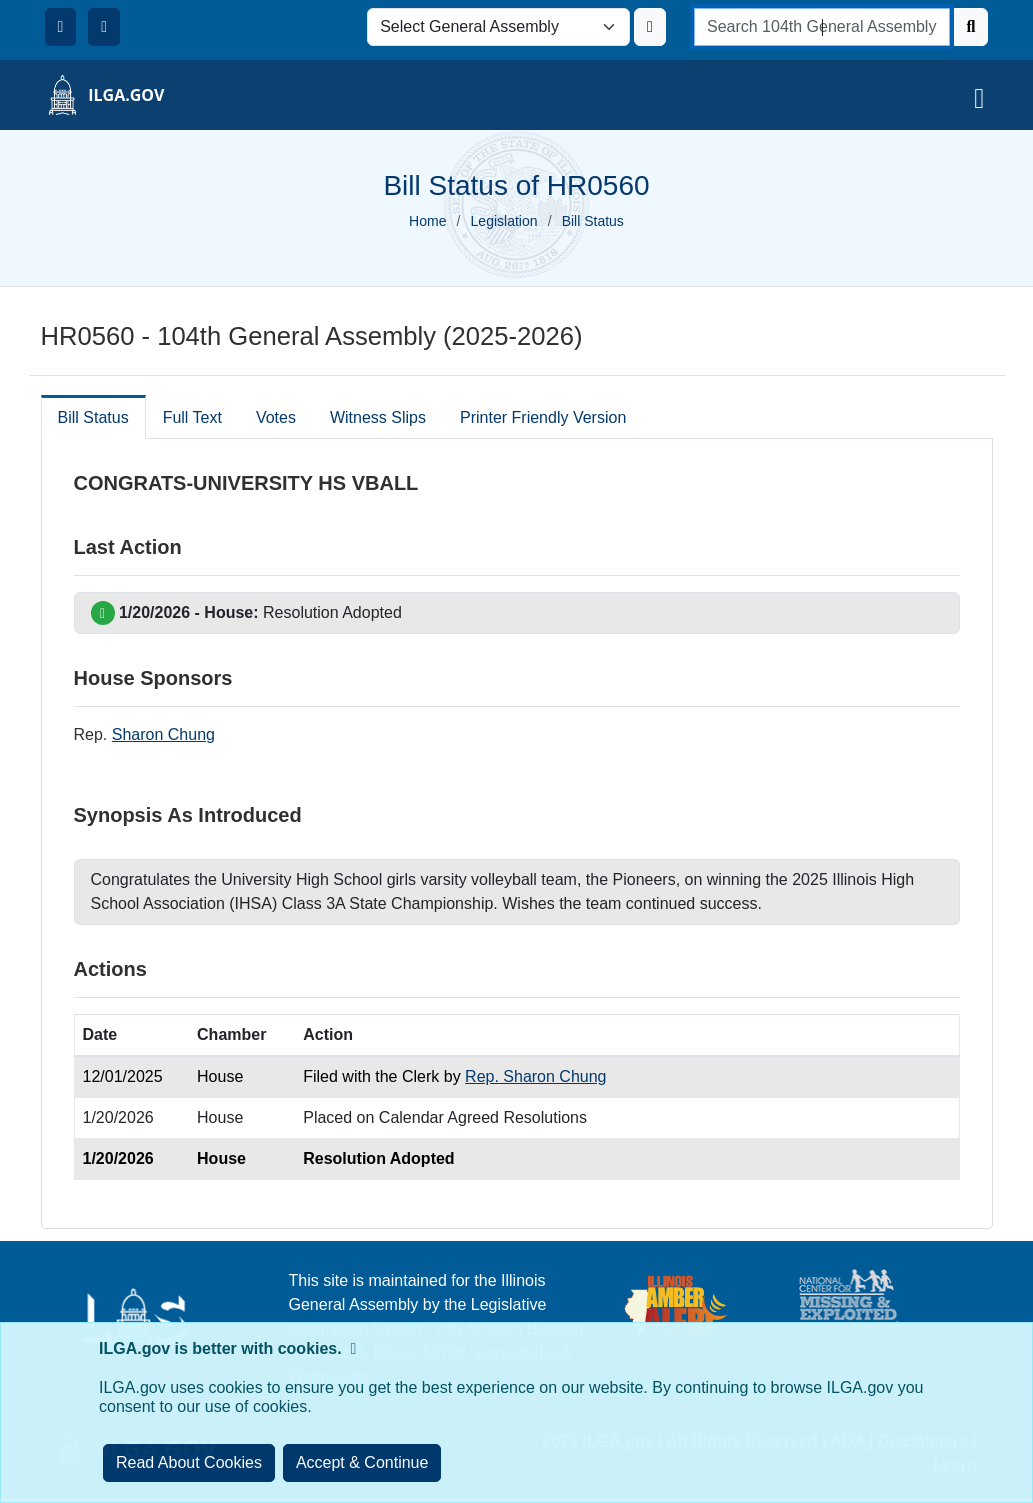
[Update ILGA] (650, 27)
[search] (822, 27)
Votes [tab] (276, 417)
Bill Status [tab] (93, 417)
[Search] (971, 27)
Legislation (504, 221)
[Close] (362, 1463)
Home (427, 221)
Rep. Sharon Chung (535, 1076)
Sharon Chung (163, 734)
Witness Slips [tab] (378, 417)
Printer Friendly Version (543, 417)
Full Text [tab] (192, 417)
